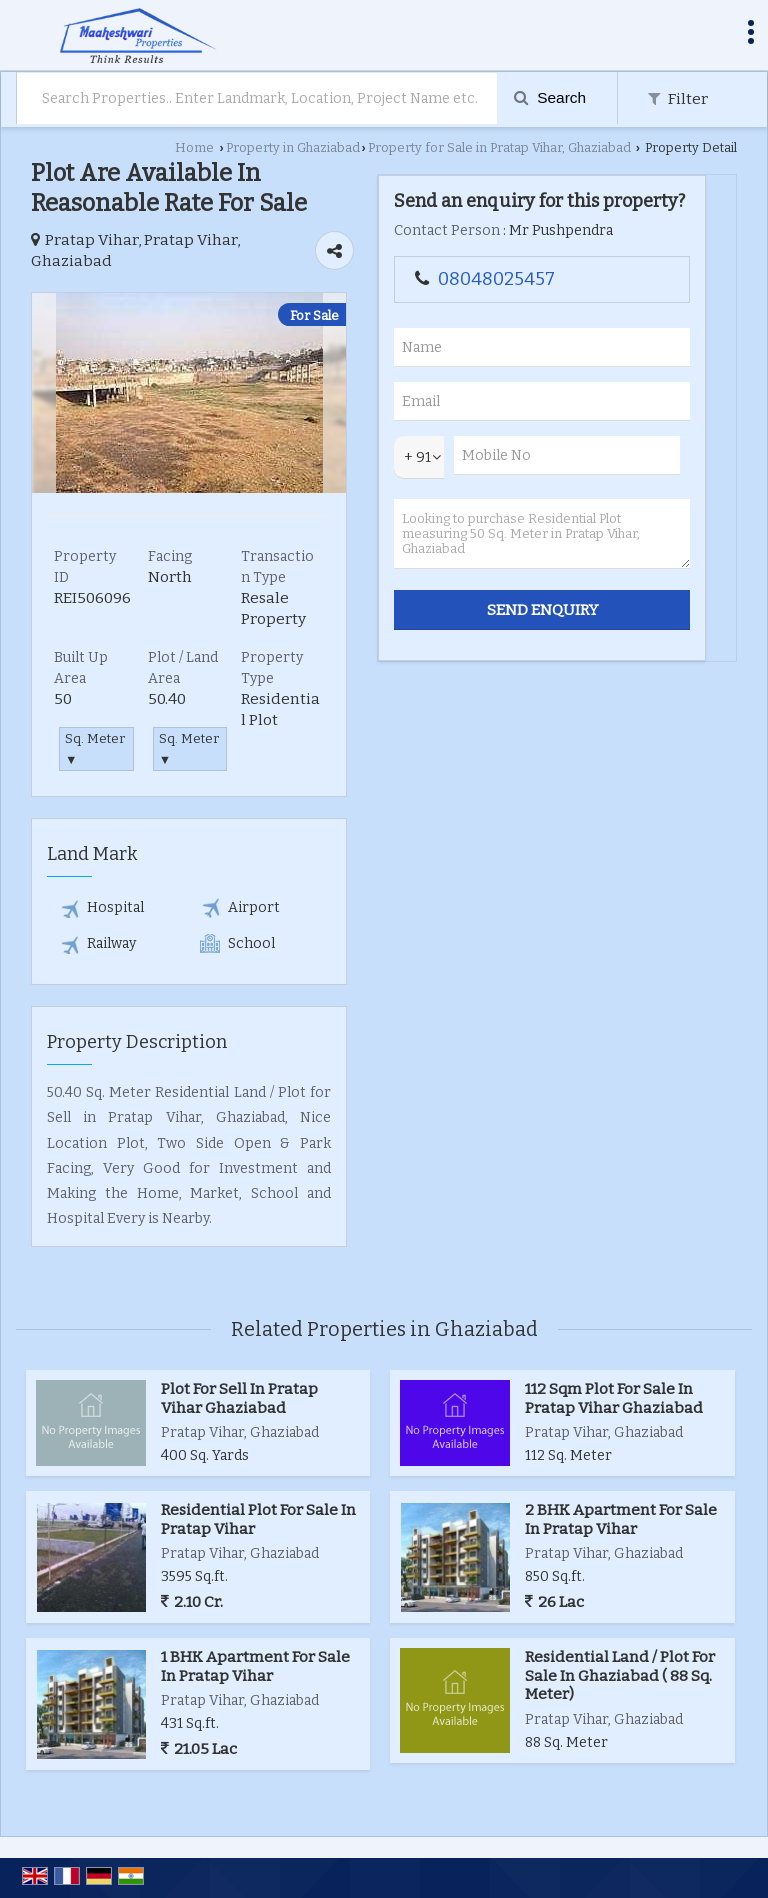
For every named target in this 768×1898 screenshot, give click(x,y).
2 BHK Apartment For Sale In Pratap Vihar (621, 1519)
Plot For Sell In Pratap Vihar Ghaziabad (239, 1398)
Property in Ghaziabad (293, 147)
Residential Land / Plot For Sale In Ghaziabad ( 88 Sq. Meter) (620, 1675)
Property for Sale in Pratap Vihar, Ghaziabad (499, 147)
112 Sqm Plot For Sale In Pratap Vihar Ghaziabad (614, 1398)
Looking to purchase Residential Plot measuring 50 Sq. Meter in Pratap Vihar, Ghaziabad (542, 534)
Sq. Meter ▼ (95, 749)
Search (550, 97)
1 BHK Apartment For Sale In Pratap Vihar (255, 1666)
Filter (678, 99)
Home (194, 147)
